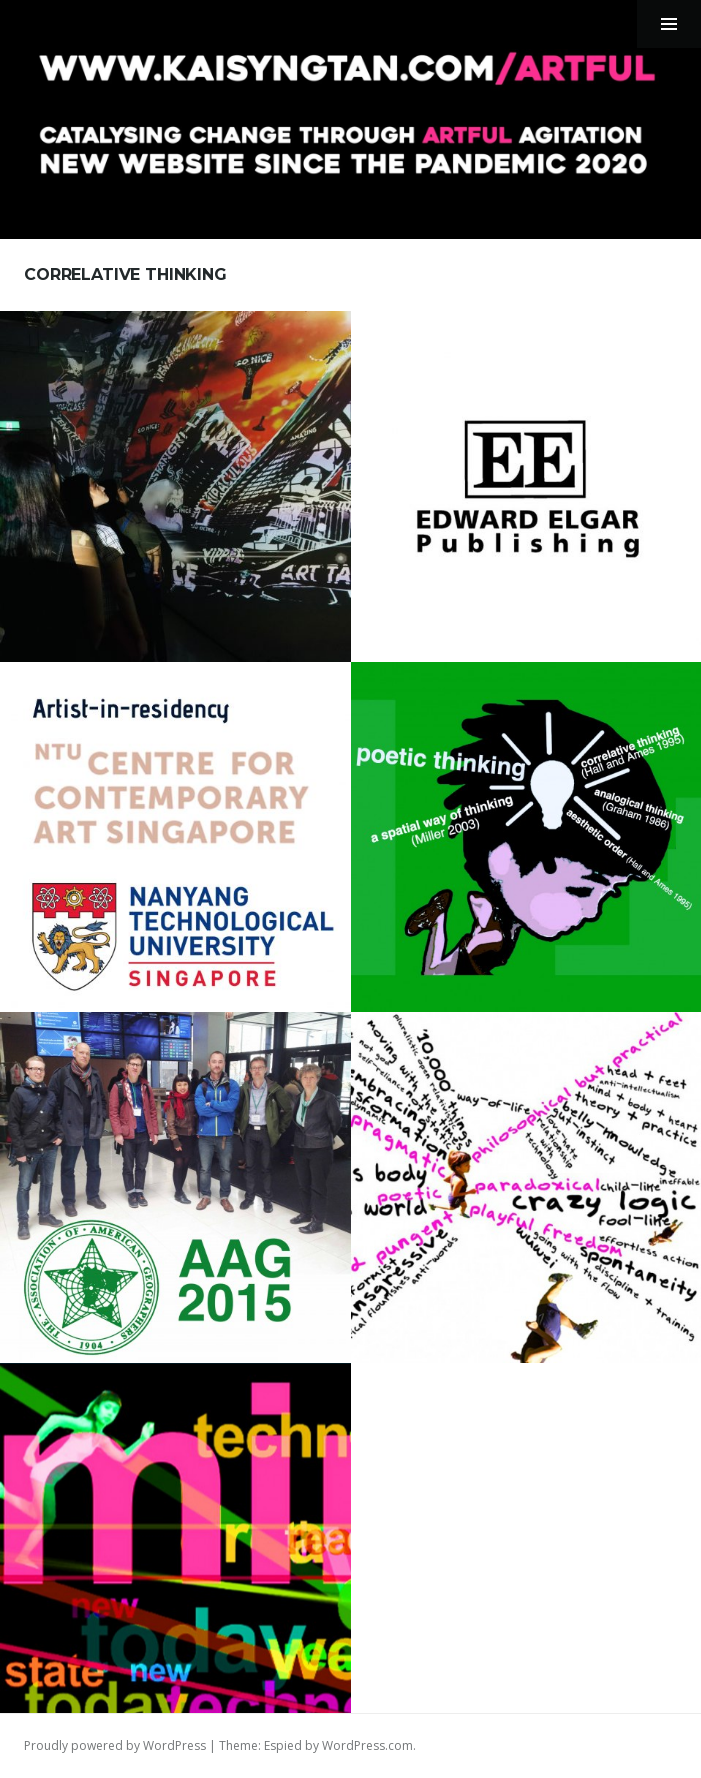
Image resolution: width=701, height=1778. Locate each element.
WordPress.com (367, 1745)
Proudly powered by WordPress (115, 1745)
